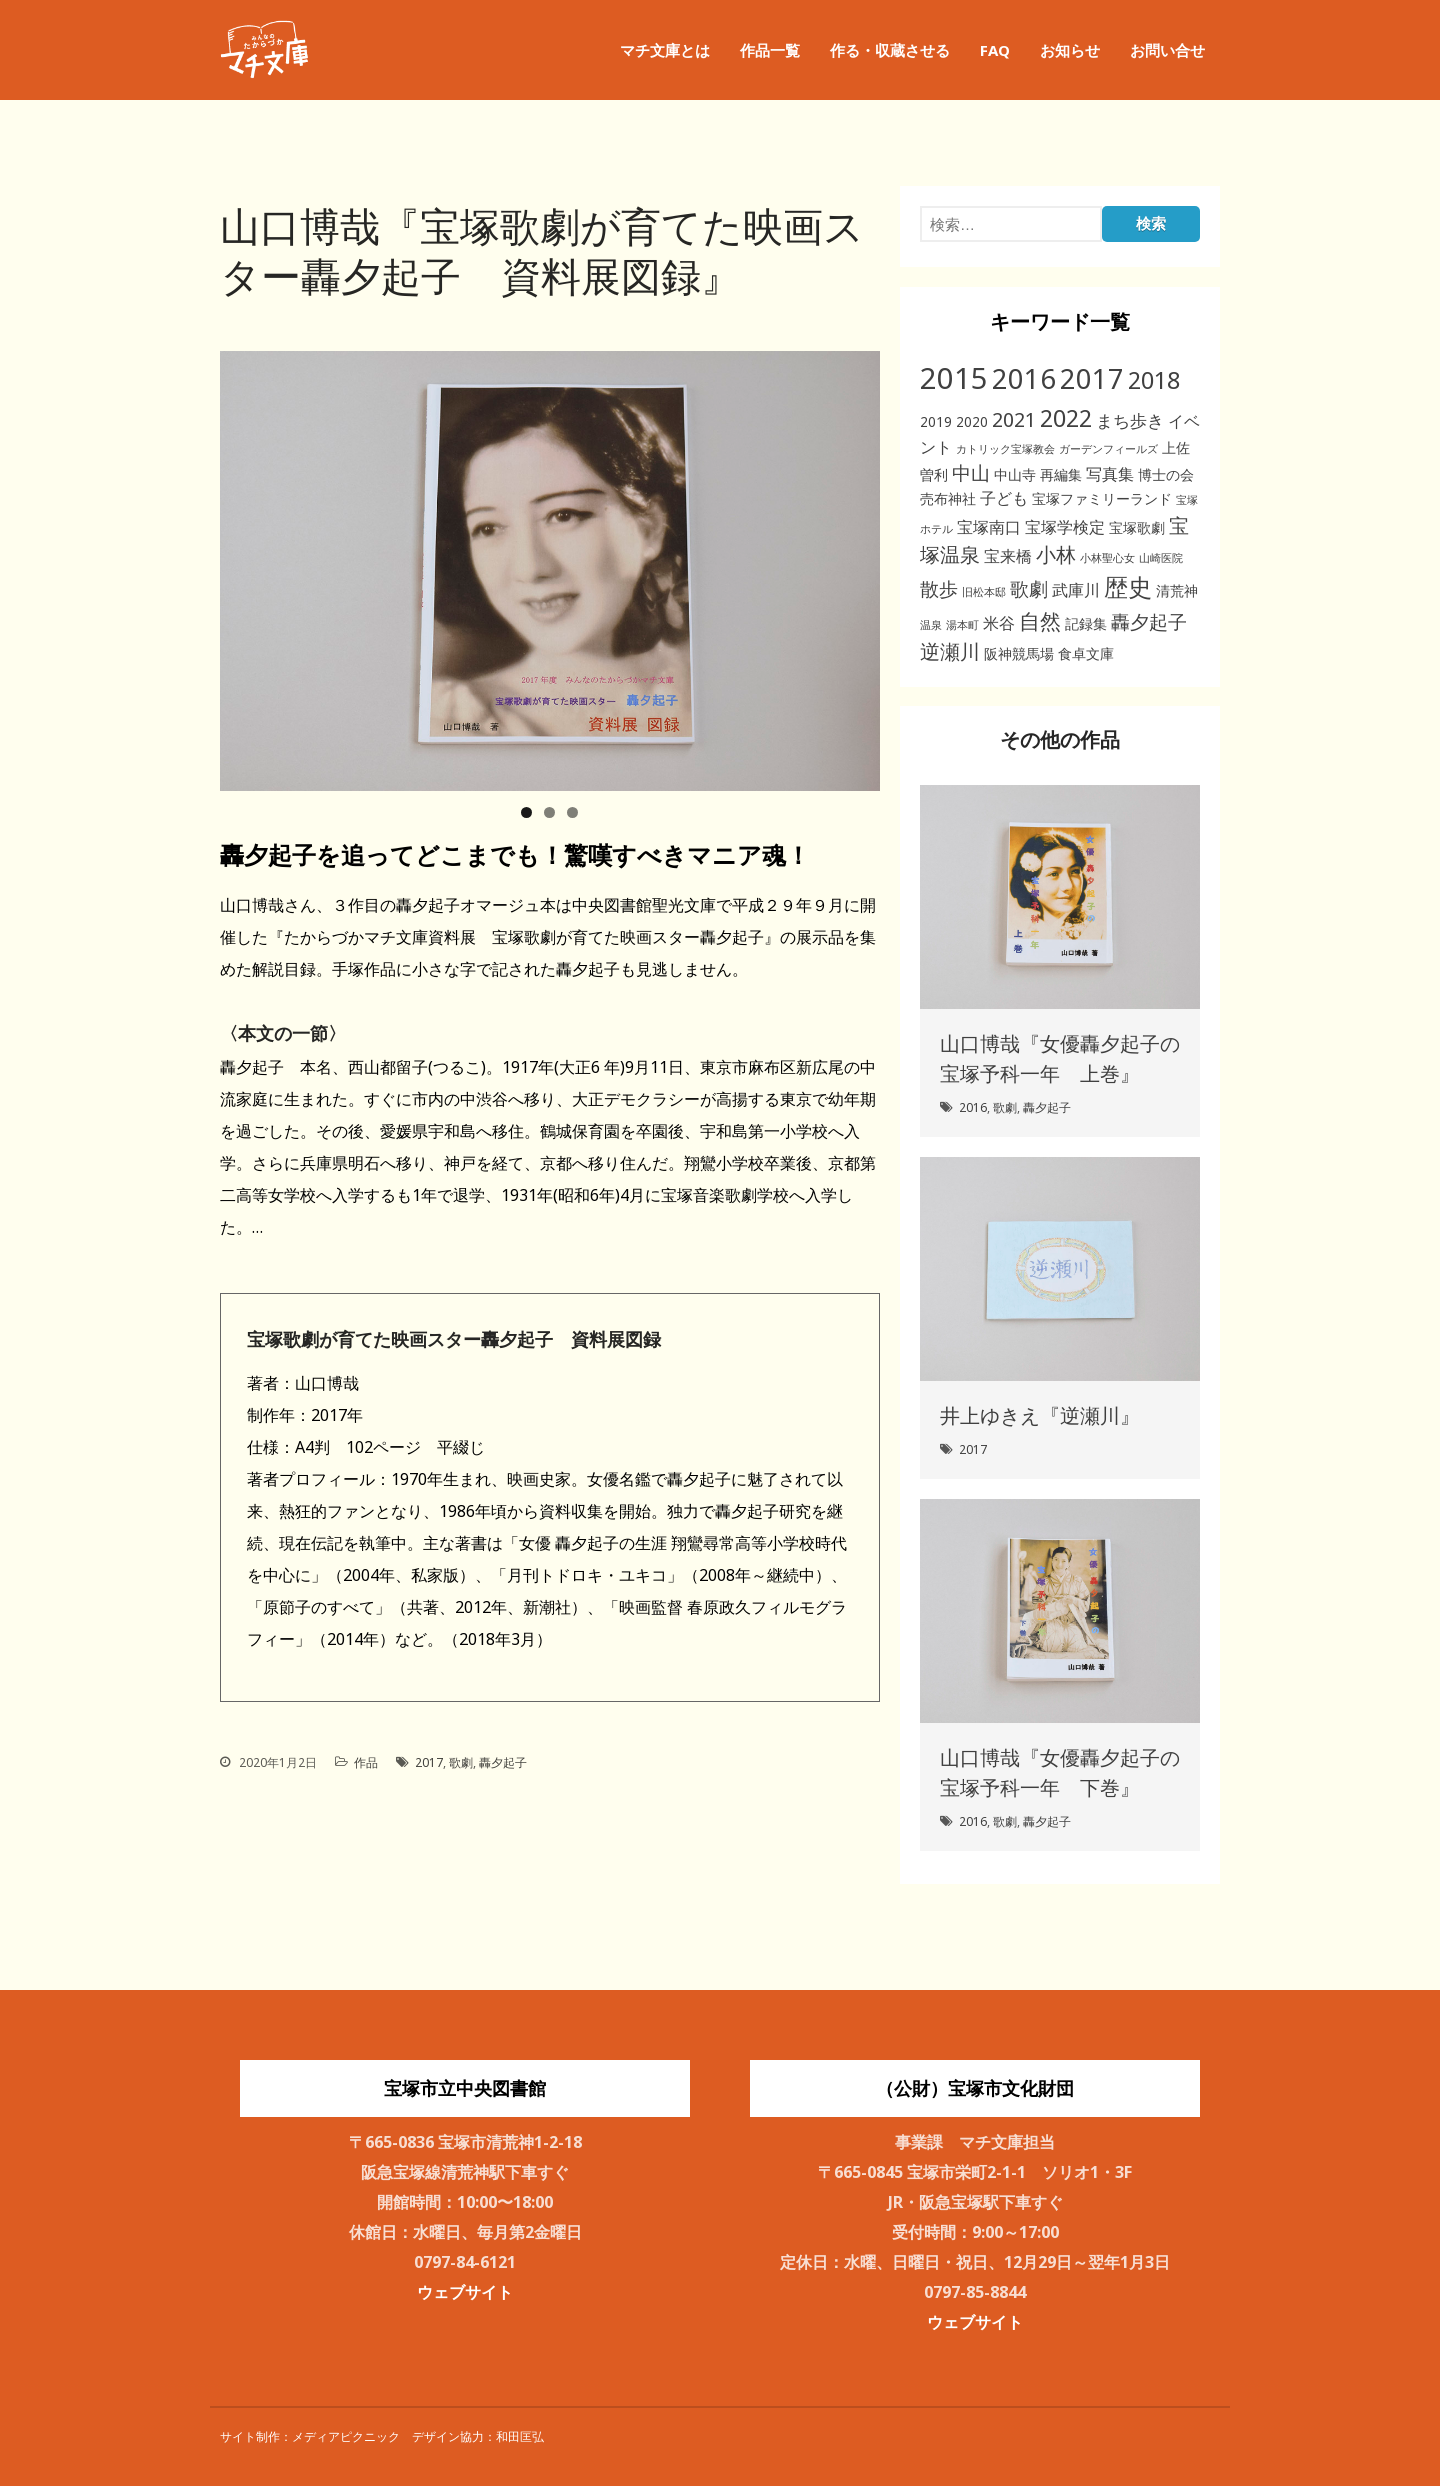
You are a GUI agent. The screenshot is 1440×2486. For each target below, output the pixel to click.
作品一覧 (770, 50)
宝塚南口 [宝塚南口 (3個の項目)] (989, 527)
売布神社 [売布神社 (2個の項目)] (948, 498)
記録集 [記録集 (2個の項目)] (1086, 623)
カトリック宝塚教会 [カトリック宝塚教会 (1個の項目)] (1005, 449)
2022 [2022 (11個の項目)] (1066, 418)
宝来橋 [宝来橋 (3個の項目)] (1008, 556)
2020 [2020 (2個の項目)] (972, 421)
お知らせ (1070, 50)
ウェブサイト (465, 2292)
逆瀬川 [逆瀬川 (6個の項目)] (950, 651)
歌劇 (461, 1762)
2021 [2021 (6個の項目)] (1014, 419)
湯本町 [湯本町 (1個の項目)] (962, 625)
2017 (429, 1762)
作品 (366, 1762)
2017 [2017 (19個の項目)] (1092, 378)
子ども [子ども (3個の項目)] (1004, 498)
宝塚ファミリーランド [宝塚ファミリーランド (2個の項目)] (1102, 498)
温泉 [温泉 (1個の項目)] (931, 625)
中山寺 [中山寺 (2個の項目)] (1015, 474)
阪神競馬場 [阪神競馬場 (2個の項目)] (1019, 653)
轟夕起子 (503, 1762)
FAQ (995, 50)
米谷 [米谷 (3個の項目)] (999, 623)
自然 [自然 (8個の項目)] (1040, 620)
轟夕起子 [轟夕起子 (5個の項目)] (1149, 621)
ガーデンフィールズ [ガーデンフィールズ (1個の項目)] (1108, 449)
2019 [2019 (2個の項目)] (936, 421)
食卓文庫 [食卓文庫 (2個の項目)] (1086, 653)
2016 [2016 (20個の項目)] (1024, 378)
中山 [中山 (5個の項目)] (971, 472)
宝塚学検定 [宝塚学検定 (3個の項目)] (1065, 527)
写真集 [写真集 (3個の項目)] (1110, 474)
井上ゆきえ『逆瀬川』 (1040, 1415)
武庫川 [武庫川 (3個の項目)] (1076, 590)
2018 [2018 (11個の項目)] (1154, 380)
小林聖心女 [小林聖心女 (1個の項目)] (1107, 558)
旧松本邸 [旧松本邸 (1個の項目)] (984, 592)
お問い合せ (1167, 50)
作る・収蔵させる (890, 50)
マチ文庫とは (665, 50)
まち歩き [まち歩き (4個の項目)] (1130, 420)
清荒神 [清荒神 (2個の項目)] (1177, 590)
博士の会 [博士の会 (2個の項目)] (1166, 474)
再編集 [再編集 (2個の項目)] (1061, 474)
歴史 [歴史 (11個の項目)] (1128, 587)
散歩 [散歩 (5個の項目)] (939, 588)
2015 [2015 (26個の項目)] (954, 378)
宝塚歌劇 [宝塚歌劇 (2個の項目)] (1137, 527)
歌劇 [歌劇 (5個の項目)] (1029, 588)
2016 (973, 1107)
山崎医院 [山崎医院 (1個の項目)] (1161, 558)
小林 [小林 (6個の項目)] (1056, 554)
